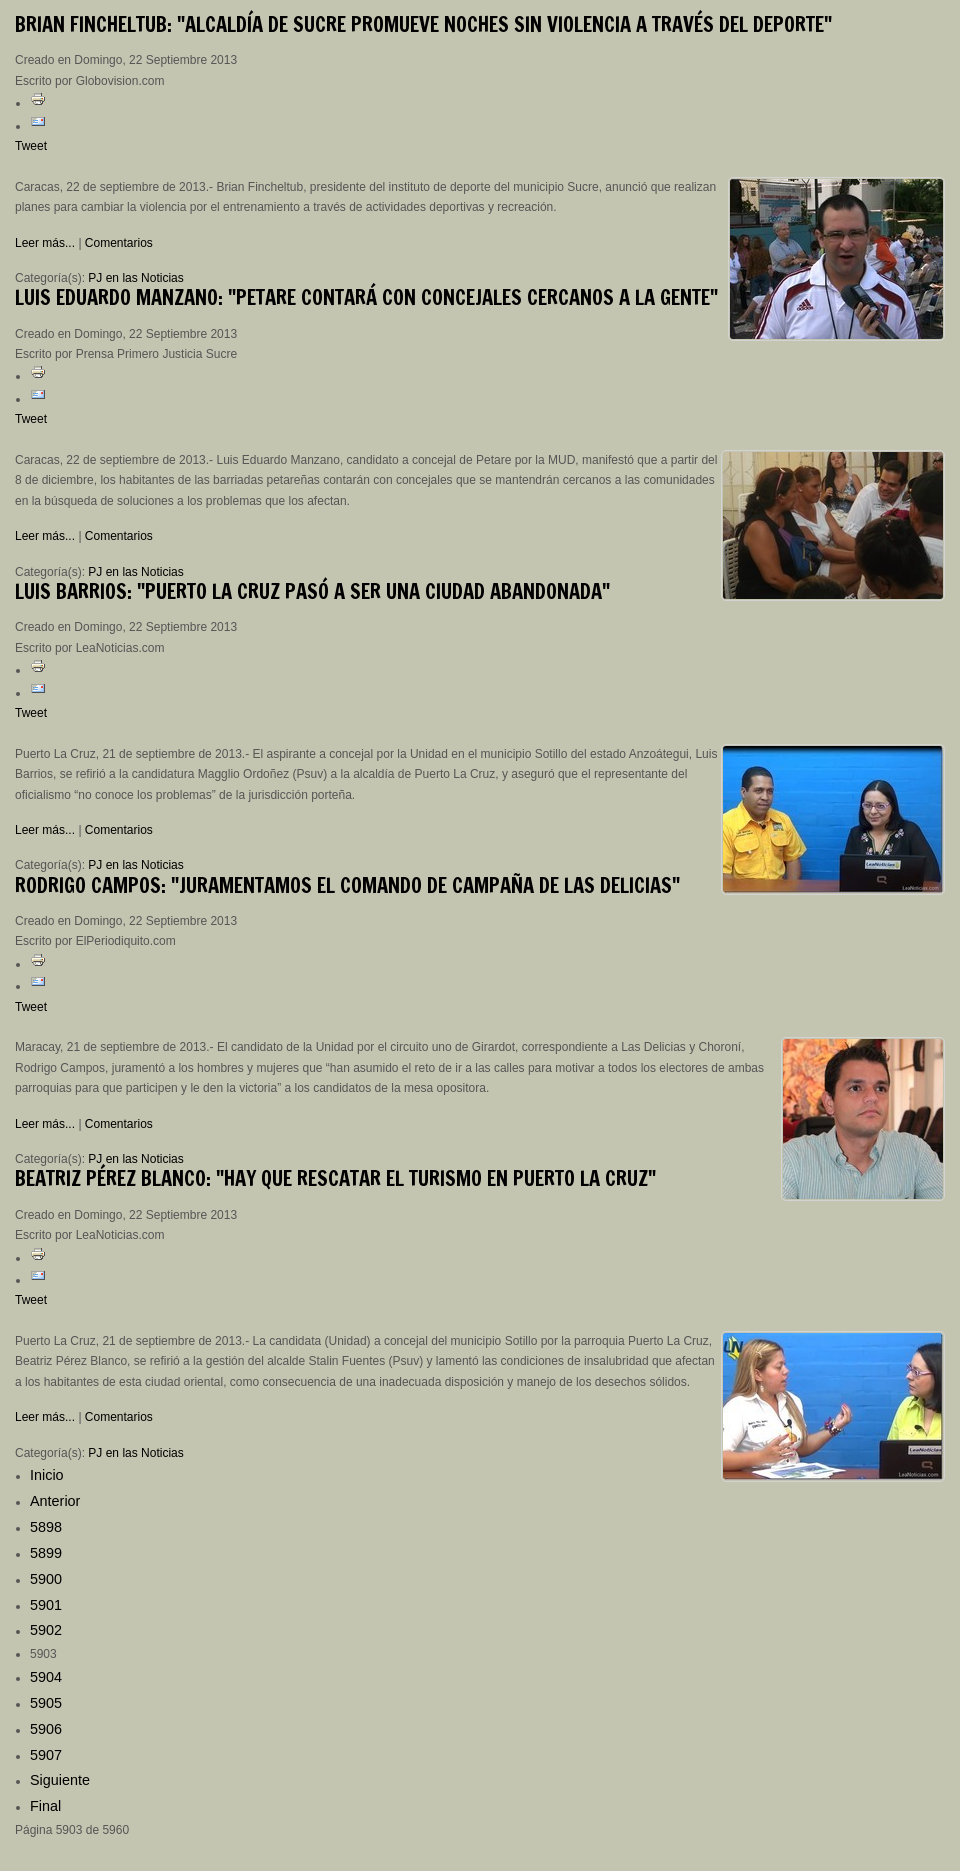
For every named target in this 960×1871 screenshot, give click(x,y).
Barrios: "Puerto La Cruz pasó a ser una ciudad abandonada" (312, 591)
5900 (46, 1579)
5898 (46, 1527)
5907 (46, 1755)
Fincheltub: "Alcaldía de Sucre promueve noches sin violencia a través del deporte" (423, 24)
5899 (46, 1553)
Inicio (47, 1475)
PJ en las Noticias (135, 278)
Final (45, 1806)
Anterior (55, 1501)
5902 (46, 1630)
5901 (46, 1605)
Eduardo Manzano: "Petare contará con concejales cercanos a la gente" (366, 297)
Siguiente (60, 1780)
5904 (46, 1677)
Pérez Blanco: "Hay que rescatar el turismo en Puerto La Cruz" (335, 1178)
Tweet (31, 146)
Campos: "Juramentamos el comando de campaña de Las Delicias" (347, 885)
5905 (46, 1703)
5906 (46, 1729)
